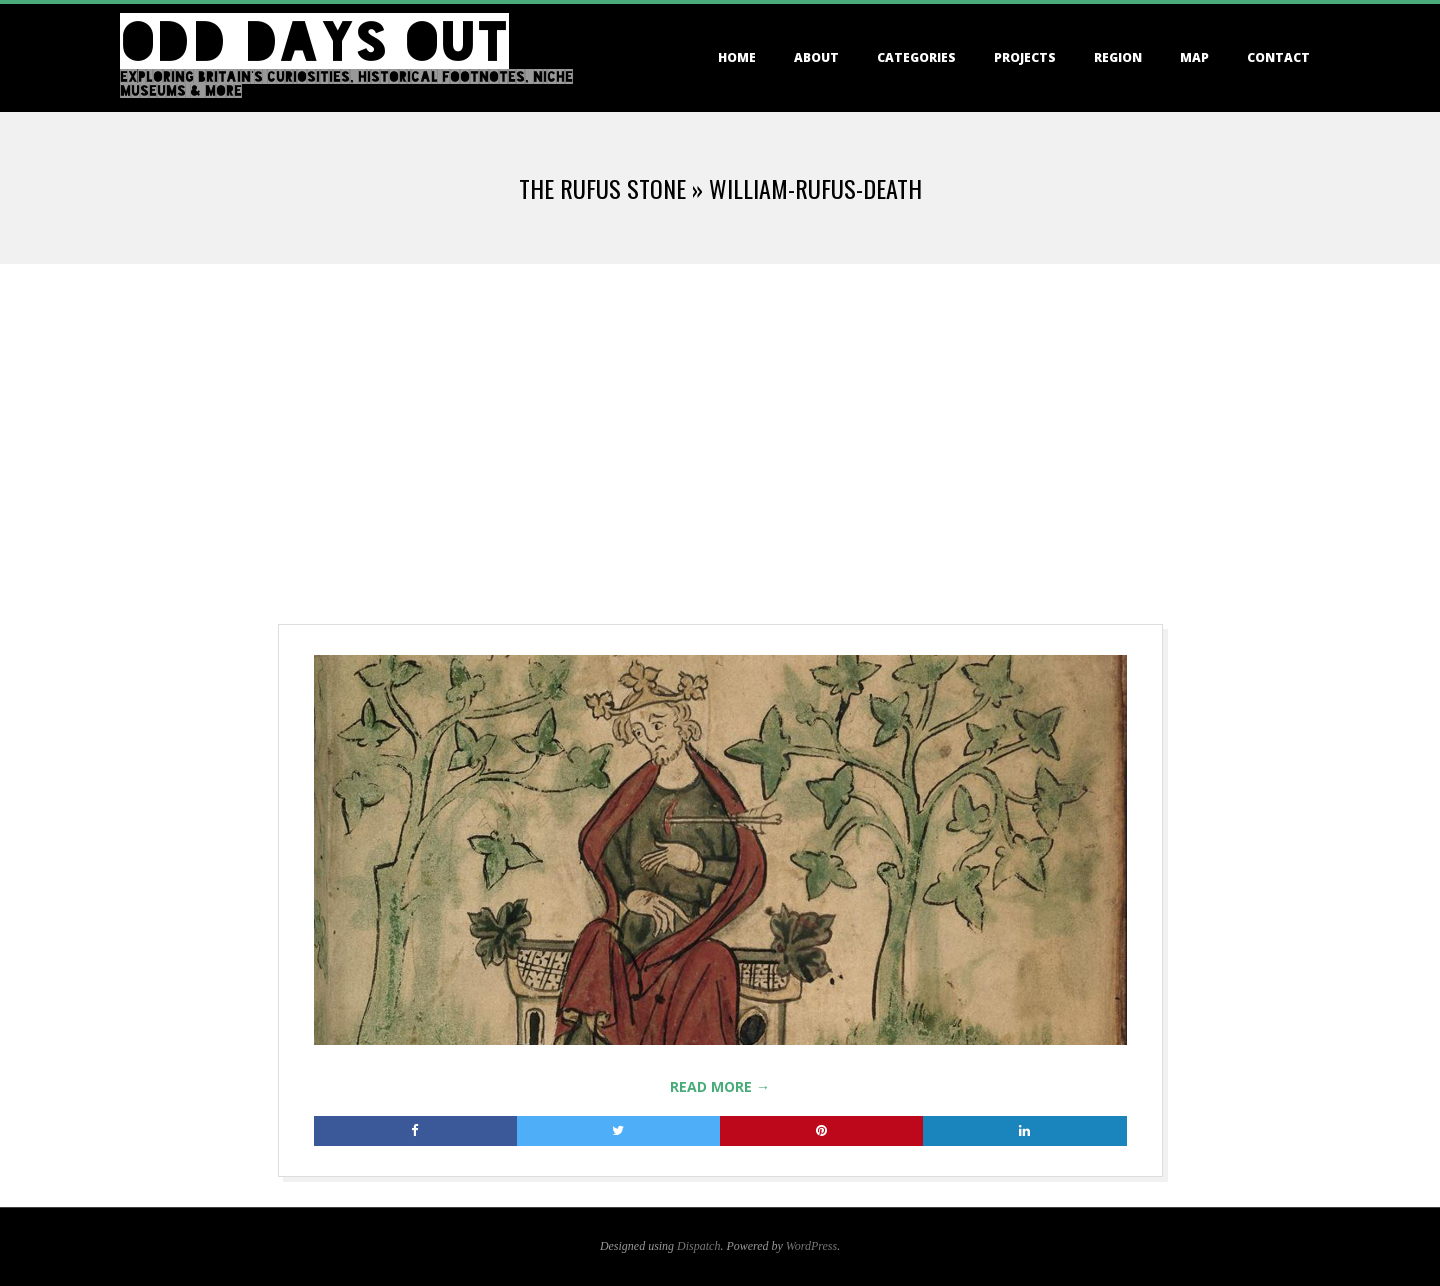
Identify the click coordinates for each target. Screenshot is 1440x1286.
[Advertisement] (720, 414)
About (816, 57)
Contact (1278, 57)
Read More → (720, 1086)
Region (1118, 57)
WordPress (811, 1246)
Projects (1025, 57)
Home (737, 57)
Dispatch (698, 1246)
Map (1194, 57)
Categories (916, 57)
